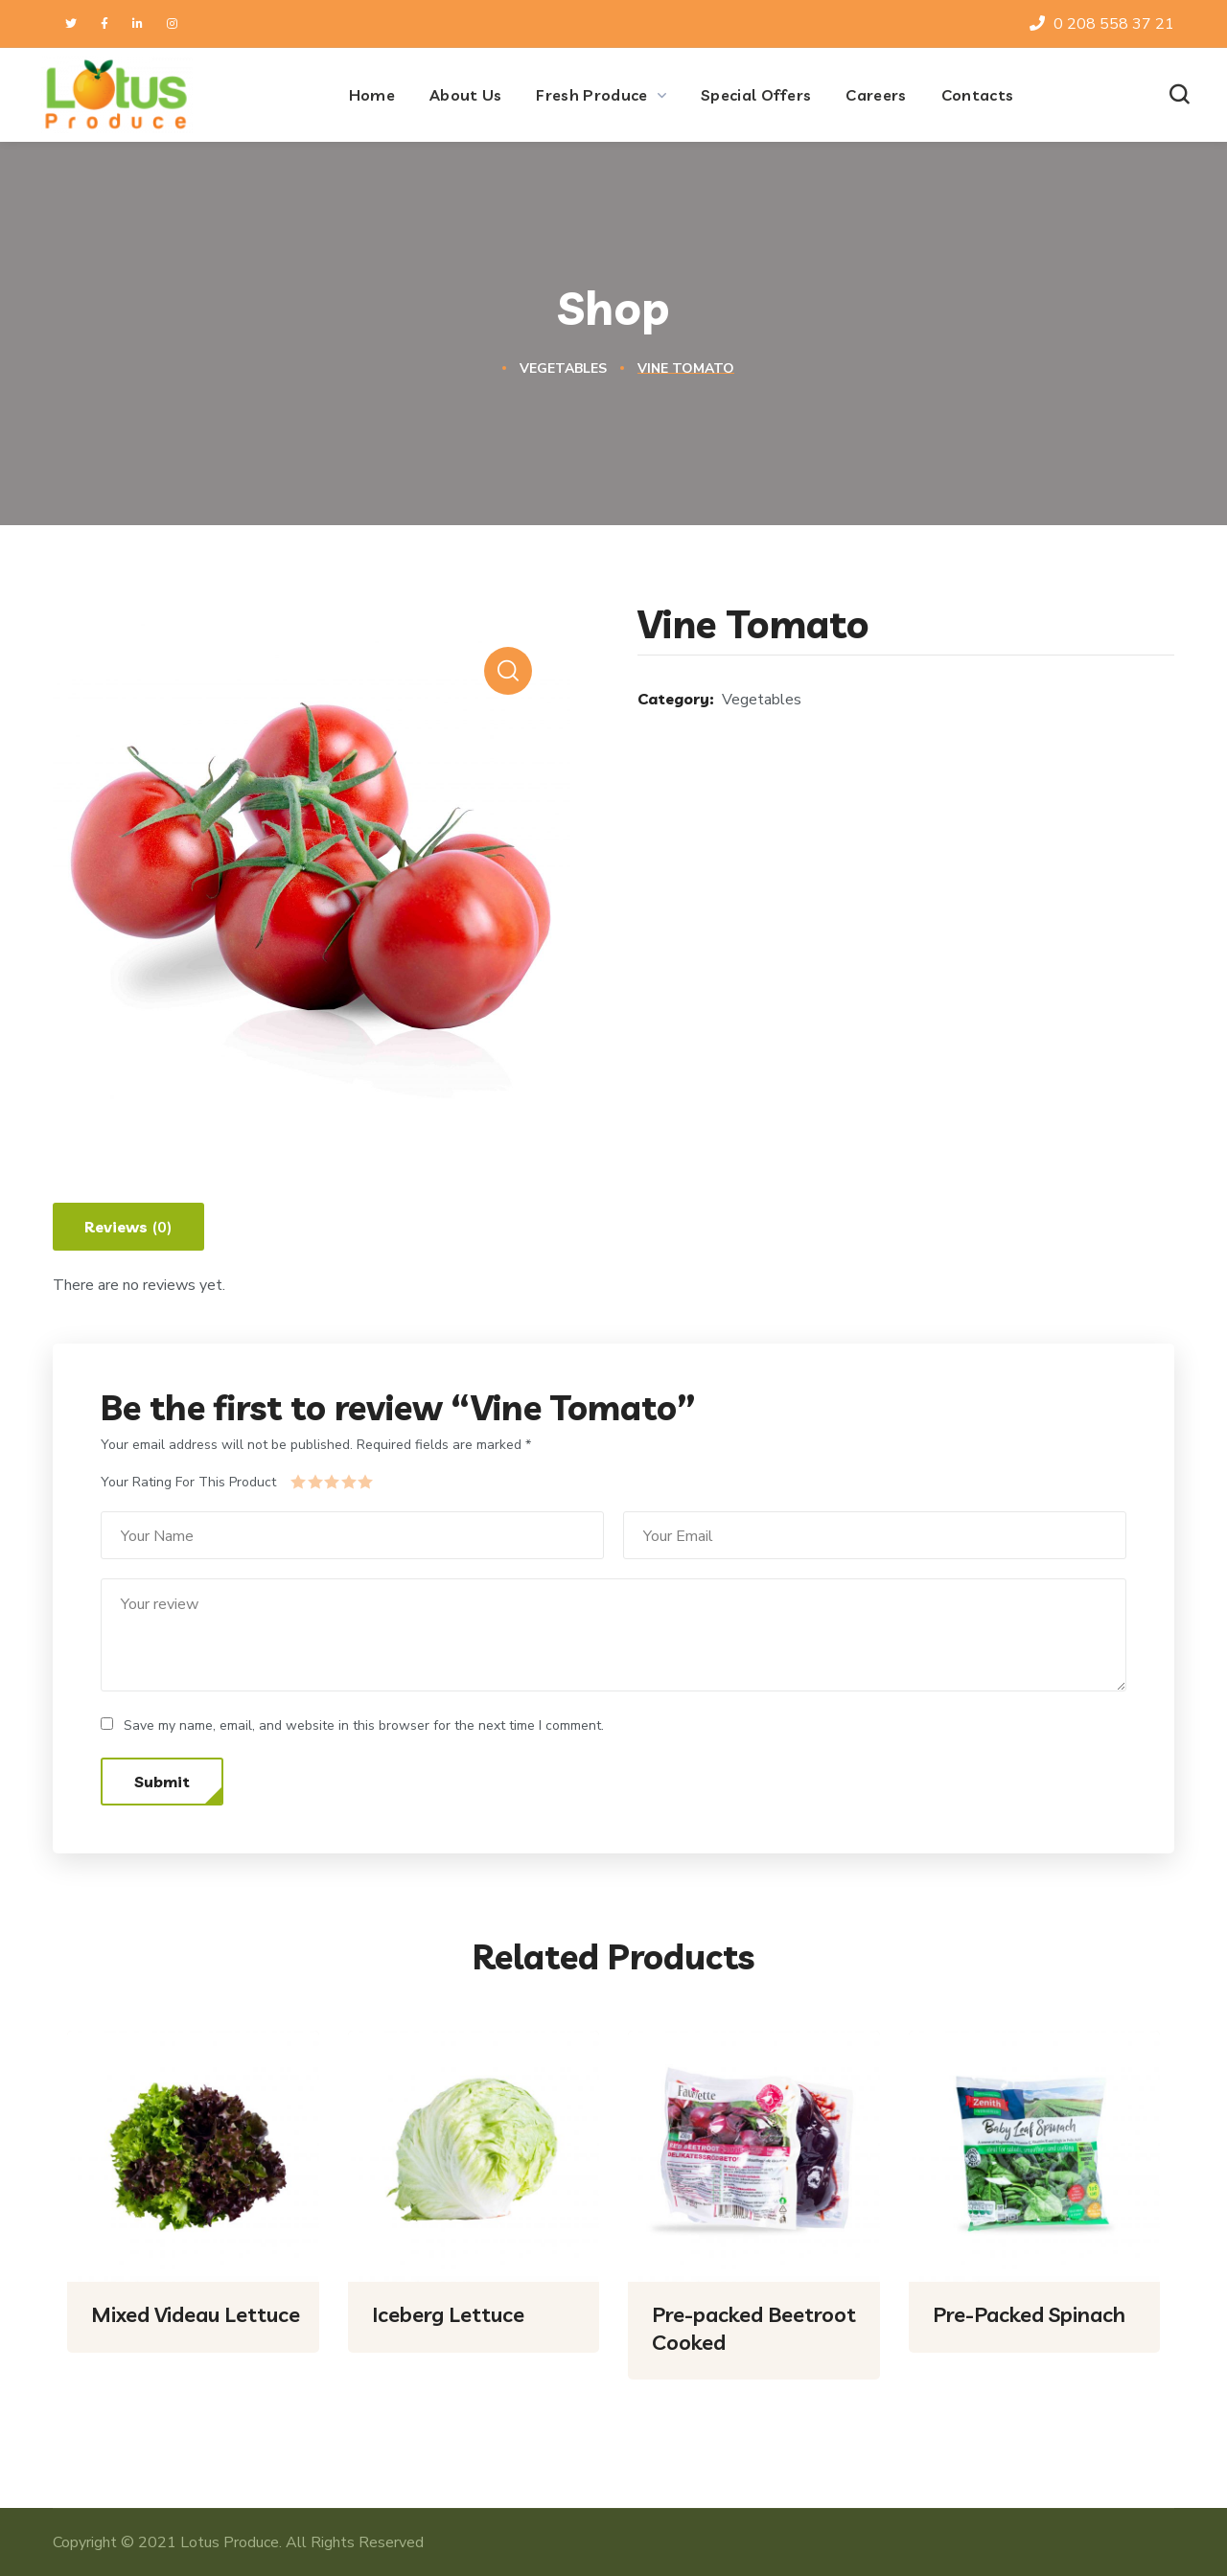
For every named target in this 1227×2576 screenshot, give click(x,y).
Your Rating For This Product (188, 1482)
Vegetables (563, 368)
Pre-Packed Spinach (1029, 2314)
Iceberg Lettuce (448, 2314)
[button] (1179, 95)
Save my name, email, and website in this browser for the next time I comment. (364, 1725)
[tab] (128, 1227)
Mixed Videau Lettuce (195, 2314)
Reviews (128, 1227)
